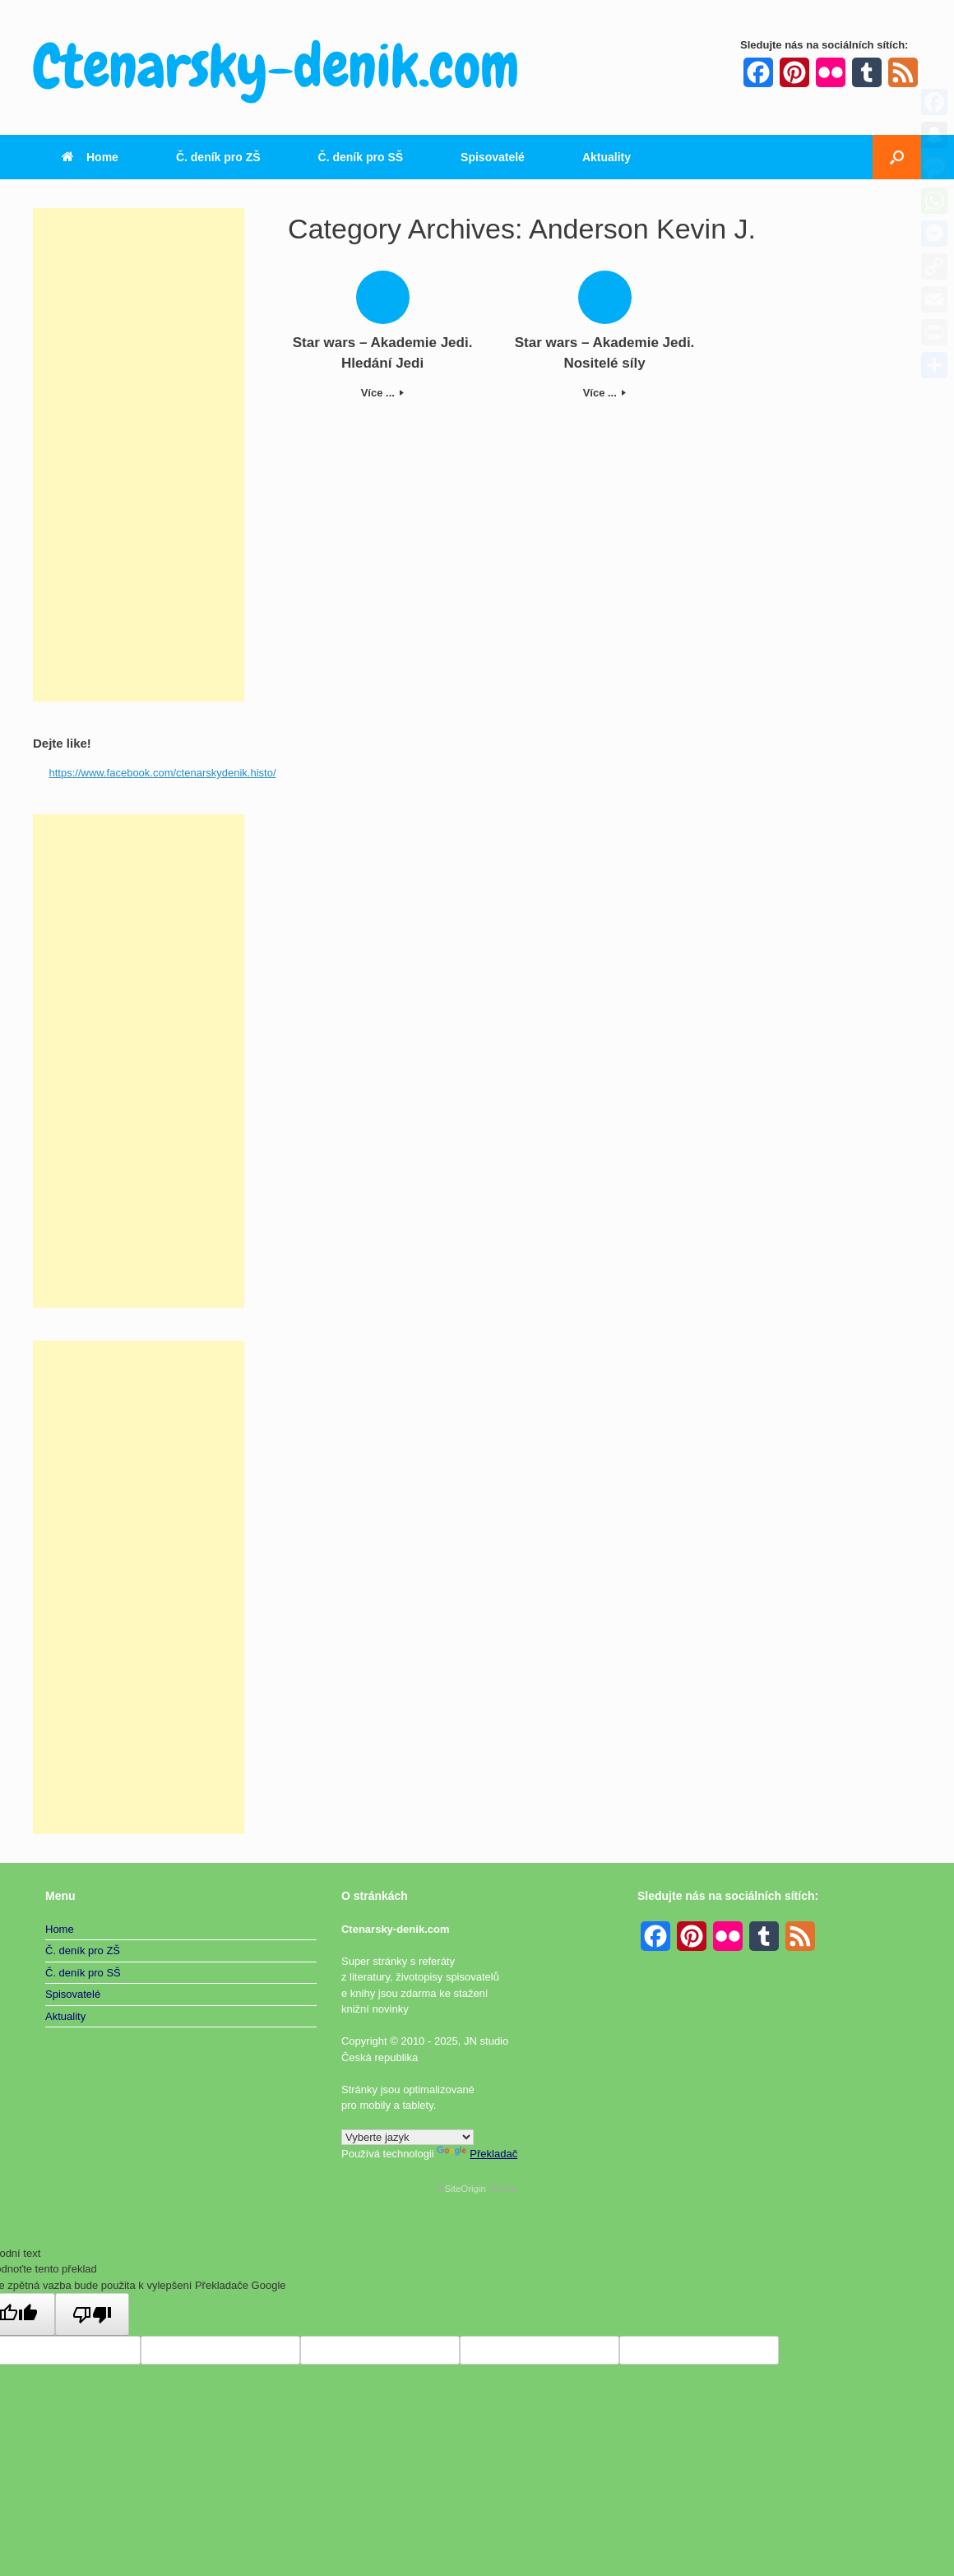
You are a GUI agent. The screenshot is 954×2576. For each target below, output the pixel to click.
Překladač (477, 2153)
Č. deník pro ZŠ (218, 157)
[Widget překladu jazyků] (407, 2137)
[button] (897, 157)
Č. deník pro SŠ (360, 157)
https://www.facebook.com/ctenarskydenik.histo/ (162, 773)
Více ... (383, 393)
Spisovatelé (493, 157)
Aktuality (606, 157)
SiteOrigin (465, 2189)
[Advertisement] (138, 455)
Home (90, 157)
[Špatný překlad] (92, 2314)
